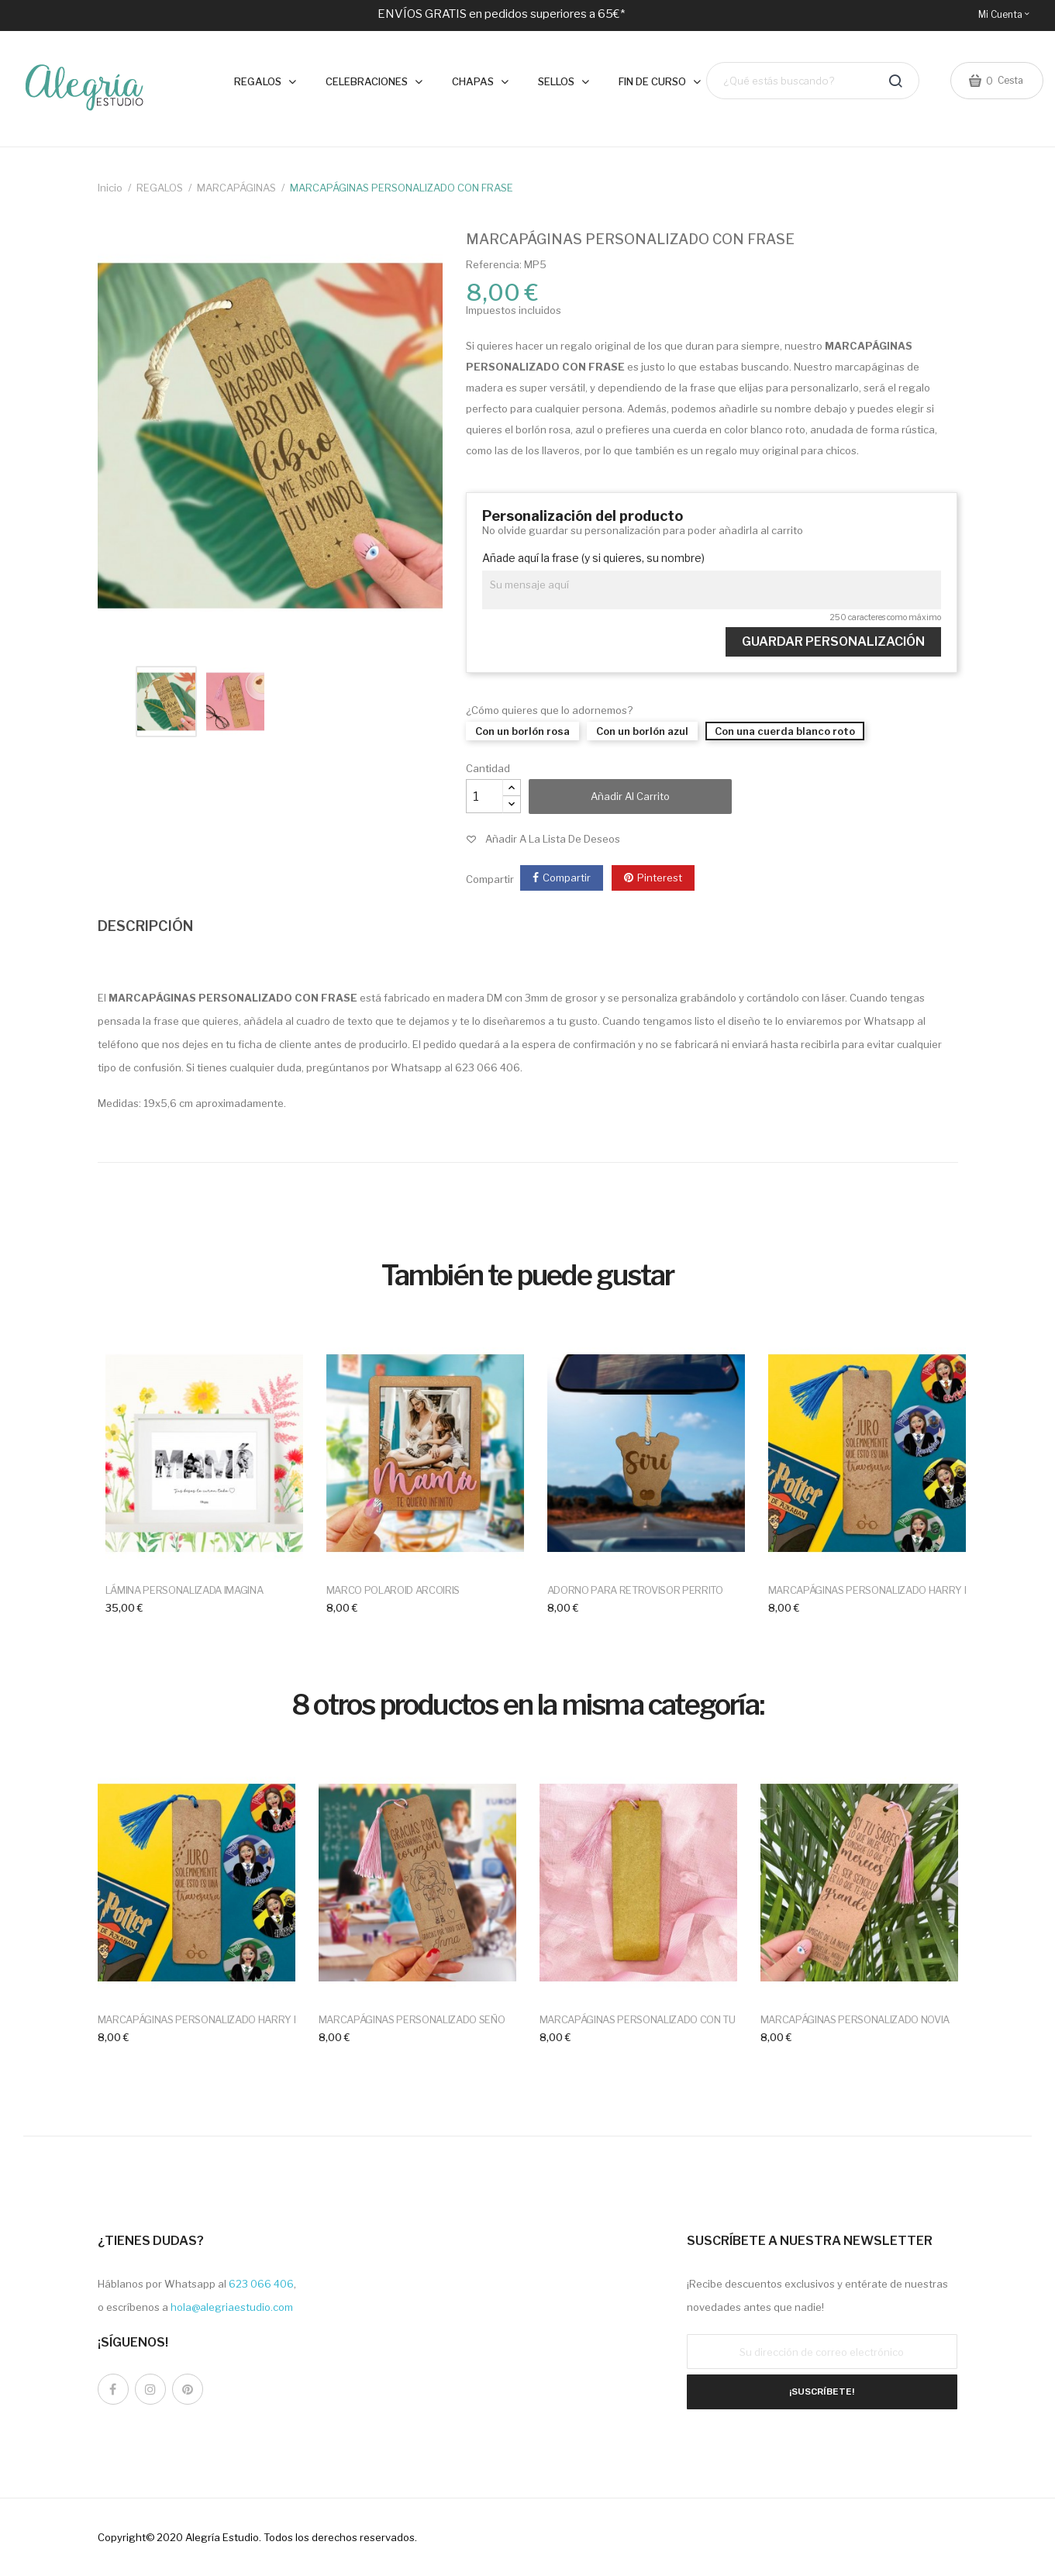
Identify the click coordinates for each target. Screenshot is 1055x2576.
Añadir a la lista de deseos (552, 839)
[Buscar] (812, 81)
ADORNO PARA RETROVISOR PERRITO (635, 1590)
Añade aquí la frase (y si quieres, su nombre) (593, 558)
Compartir (567, 877)
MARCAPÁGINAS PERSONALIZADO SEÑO (412, 2019)
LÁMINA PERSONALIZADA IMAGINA (184, 1590)
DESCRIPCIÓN (145, 926)
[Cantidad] (484, 796)
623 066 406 (261, 2284)
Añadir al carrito (630, 796)
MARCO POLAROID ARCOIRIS (393, 1590)
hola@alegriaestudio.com (232, 2307)
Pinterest (659, 877)
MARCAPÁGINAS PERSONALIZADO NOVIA (855, 2019)
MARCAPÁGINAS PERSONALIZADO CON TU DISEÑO (656, 2019)
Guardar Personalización (833, 641)
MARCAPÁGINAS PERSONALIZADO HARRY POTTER (885, 1590)
